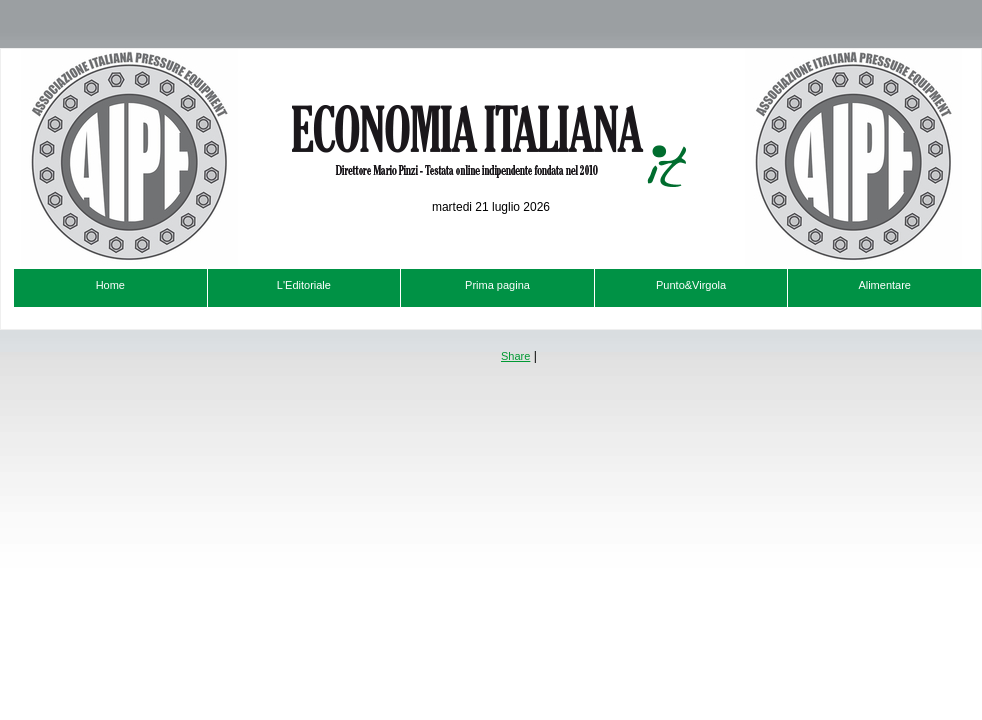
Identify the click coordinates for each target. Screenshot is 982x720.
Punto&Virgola (691, 285)
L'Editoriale (304, 285)
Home (110, 285)
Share (515, 356)
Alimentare (884, 285)
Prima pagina (497, 285)
